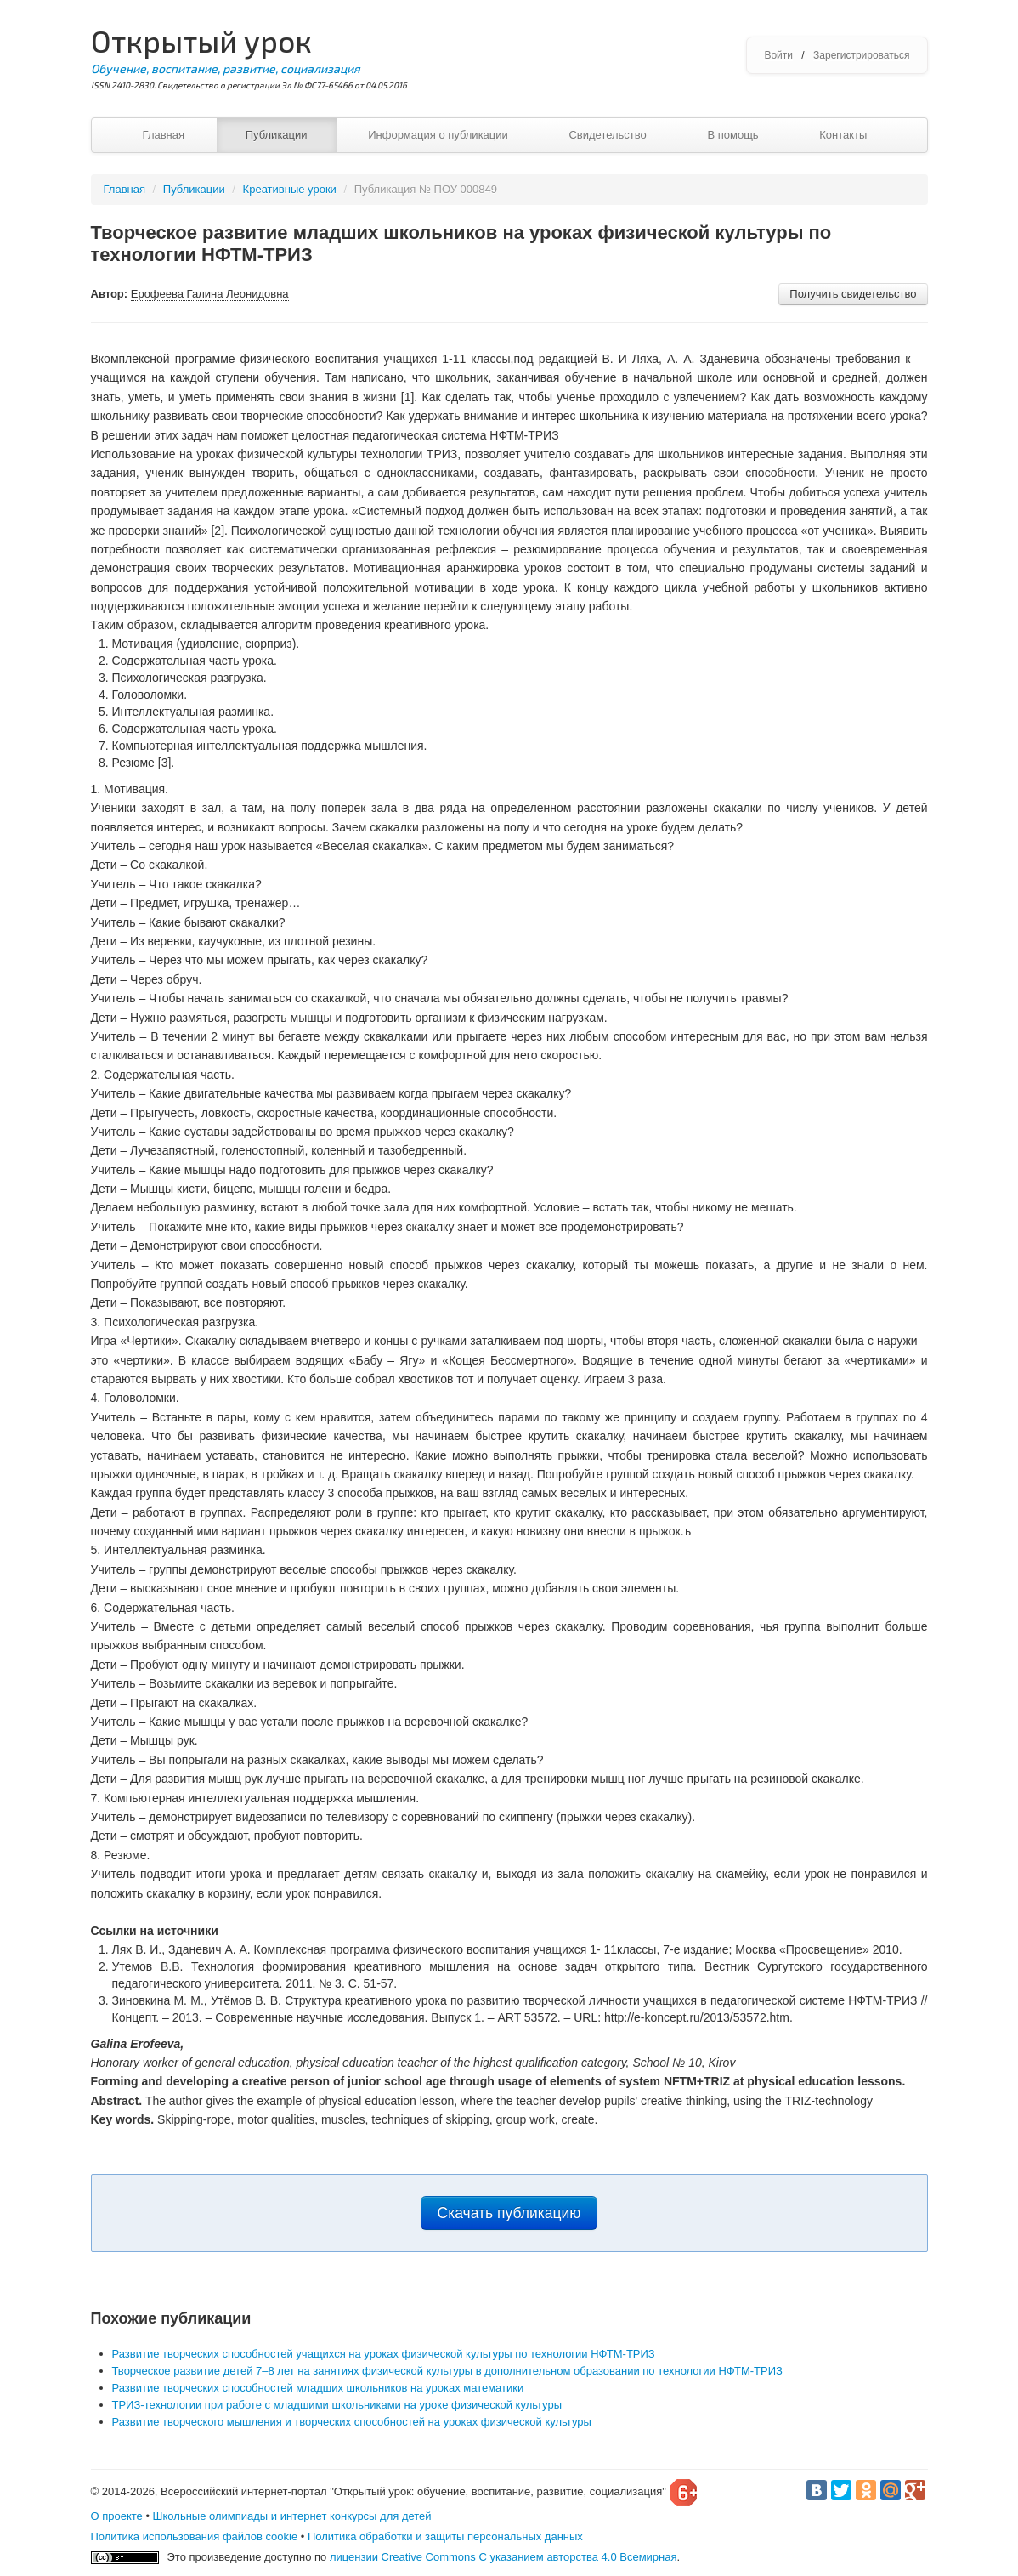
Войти (778, 55)
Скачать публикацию (509, 2212)
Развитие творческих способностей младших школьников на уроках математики (318, 2387)
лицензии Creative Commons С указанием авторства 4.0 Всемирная (503, 2556)
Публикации (277, 134)
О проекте (117, 2516)
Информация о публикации (438, 134)
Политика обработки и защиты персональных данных (445, 2536)
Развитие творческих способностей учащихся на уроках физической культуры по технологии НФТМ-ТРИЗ (383, 2353)
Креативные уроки (290, 189)
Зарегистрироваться (861, 55)
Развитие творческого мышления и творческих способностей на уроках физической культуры (351, 2421)
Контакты (843, 134)
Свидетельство (607, 134)
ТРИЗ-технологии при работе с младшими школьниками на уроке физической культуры (337, 2404)
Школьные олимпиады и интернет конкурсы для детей (292, 2516)
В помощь (732, 134)
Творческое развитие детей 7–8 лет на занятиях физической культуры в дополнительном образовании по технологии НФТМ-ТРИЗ (447, 2370)
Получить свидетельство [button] (852, 293)
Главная (163, 134)
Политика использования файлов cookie (194, 2536)
